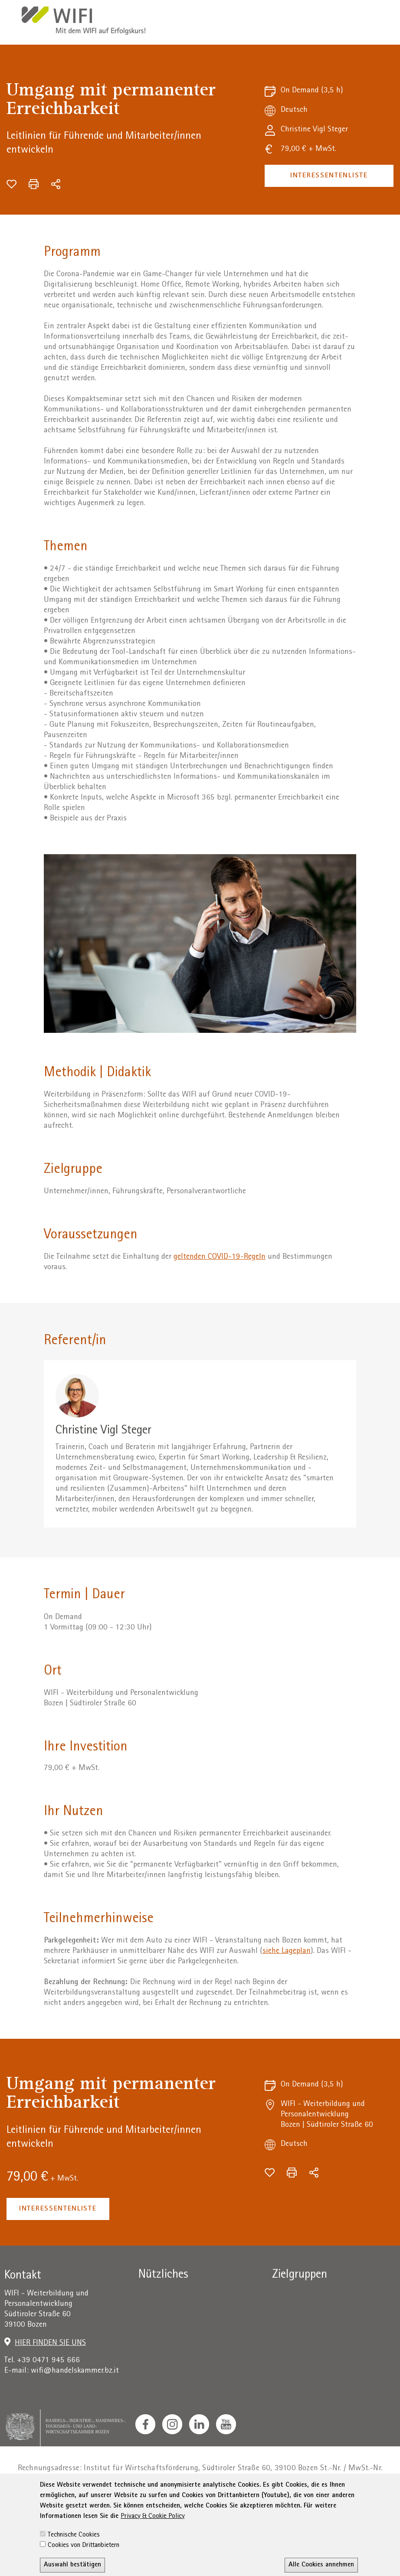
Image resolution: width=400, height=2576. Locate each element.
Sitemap (269, 2504)
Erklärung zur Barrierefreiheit (200, 2504)
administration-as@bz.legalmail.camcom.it (227, 2479)
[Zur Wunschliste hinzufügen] (11, 184)
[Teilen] (56, 184)
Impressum (73, 2504)
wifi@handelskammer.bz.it (75, 2371)
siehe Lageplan (286, 1951)
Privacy (111, 2504)
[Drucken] (34, 184)
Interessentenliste (329, 176)
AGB (137, 2504)
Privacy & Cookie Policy (153, 2563)
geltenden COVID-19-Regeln (220, 1257)
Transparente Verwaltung (332, 2504)
